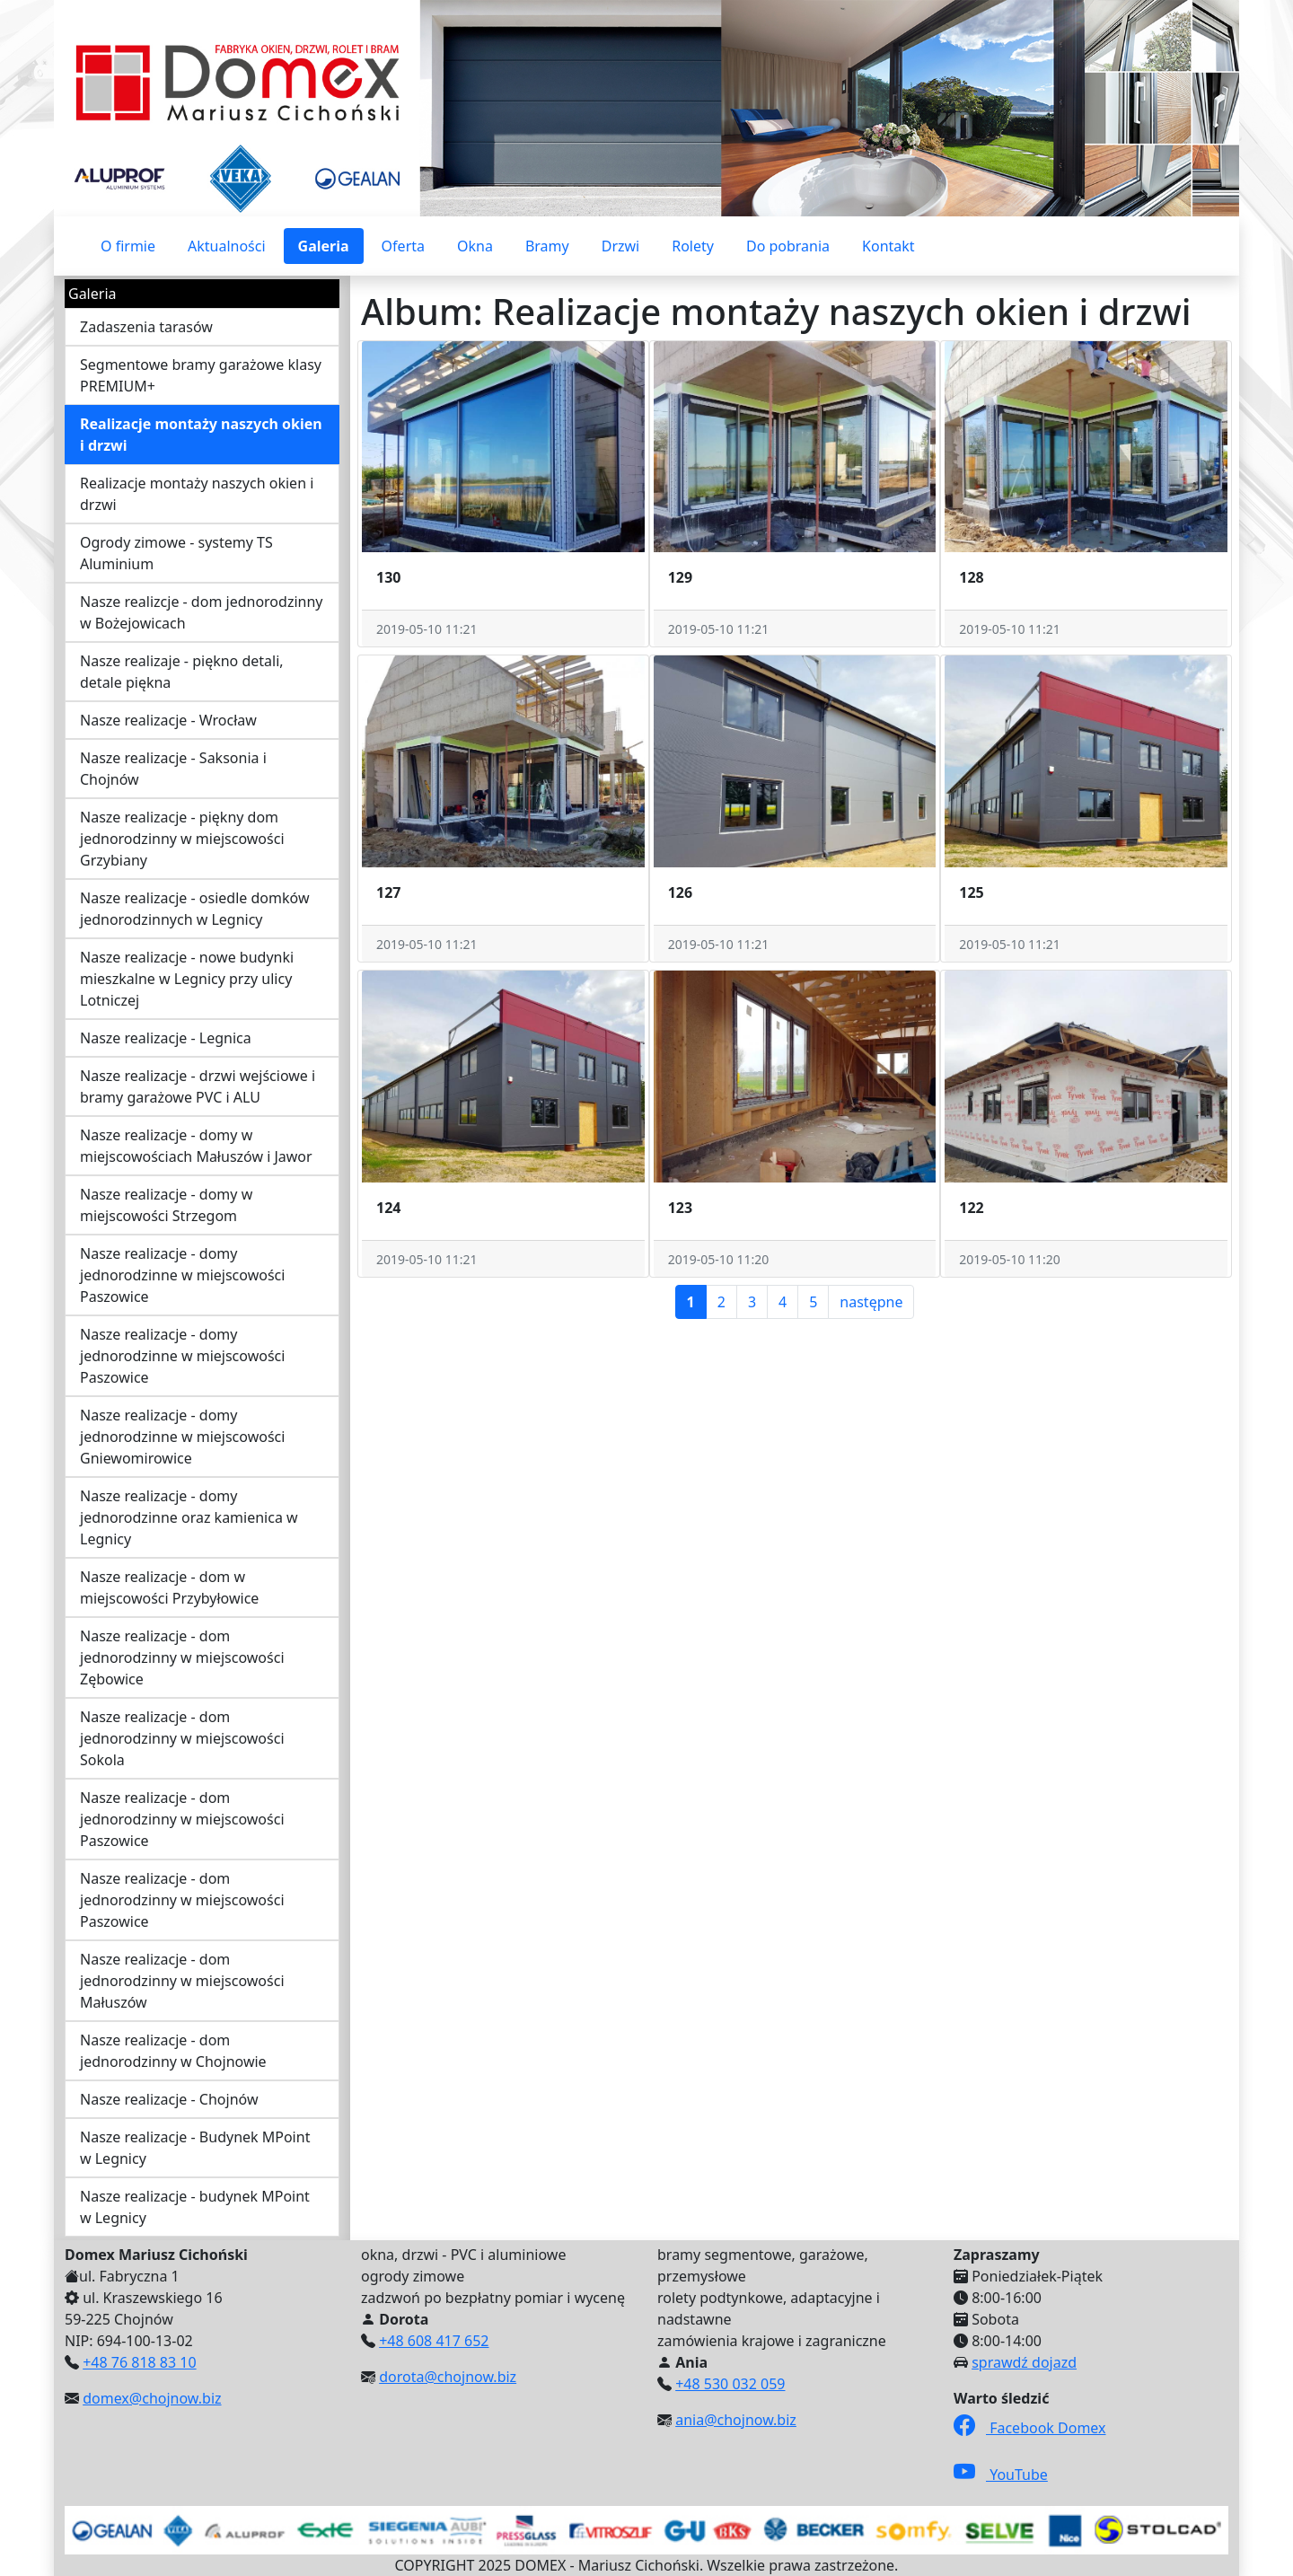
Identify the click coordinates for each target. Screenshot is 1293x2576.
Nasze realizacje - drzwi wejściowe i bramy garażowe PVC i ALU (197, 1086)
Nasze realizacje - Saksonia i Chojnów (173, 768)
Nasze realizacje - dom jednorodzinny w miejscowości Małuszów (182, 1980)
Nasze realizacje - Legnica (165, 1038)
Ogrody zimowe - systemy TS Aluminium (176, 553)
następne (871, 1302)
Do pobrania (788, 246)
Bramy (547, 246)
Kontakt (888, 246)
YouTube (1001, 2474)
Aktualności (227, 246)
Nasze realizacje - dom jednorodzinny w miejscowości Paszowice (182, 1819)
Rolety (693, 246)
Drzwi (621, 246)
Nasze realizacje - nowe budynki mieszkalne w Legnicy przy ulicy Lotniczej (187, 978)
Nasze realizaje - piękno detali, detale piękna (182, 671)
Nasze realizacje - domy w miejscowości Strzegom (166, 1205)
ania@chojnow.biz (735, 2420)
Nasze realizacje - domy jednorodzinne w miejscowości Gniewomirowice (182, 1436)
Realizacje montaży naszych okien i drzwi (201, 434)
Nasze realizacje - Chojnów (169, 2099)
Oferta (403, 246)
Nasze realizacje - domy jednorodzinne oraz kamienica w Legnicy (189, 1517)
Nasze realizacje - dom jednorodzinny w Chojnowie (173, 2050)
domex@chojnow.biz (152, 2398)
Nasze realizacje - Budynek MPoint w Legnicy (195, 2147)
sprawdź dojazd (1024, 2362)
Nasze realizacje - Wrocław (168, 720)
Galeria (323, 246)
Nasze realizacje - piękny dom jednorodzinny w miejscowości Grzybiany (182, 838)
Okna (475, 246)
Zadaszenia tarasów (146, 327)
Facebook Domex (1030, 2428)
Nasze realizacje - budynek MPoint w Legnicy (195, 2207)
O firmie (128, 246)
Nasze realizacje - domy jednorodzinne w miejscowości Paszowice (182, 1275)
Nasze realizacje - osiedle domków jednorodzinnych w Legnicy (194, 908)
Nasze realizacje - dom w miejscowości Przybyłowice (169, 1587)
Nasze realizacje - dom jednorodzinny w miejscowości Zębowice (182, 1657)
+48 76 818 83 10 (139, 2362)
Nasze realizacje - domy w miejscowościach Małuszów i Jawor (196, 1145)
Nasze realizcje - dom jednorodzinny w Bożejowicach (201, 612)
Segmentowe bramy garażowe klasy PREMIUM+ (200, 375)
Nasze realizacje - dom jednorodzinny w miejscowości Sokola (182, 1738)
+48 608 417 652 (433, 2341)
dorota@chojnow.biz (447, 2377)
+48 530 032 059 (730, 2384)
